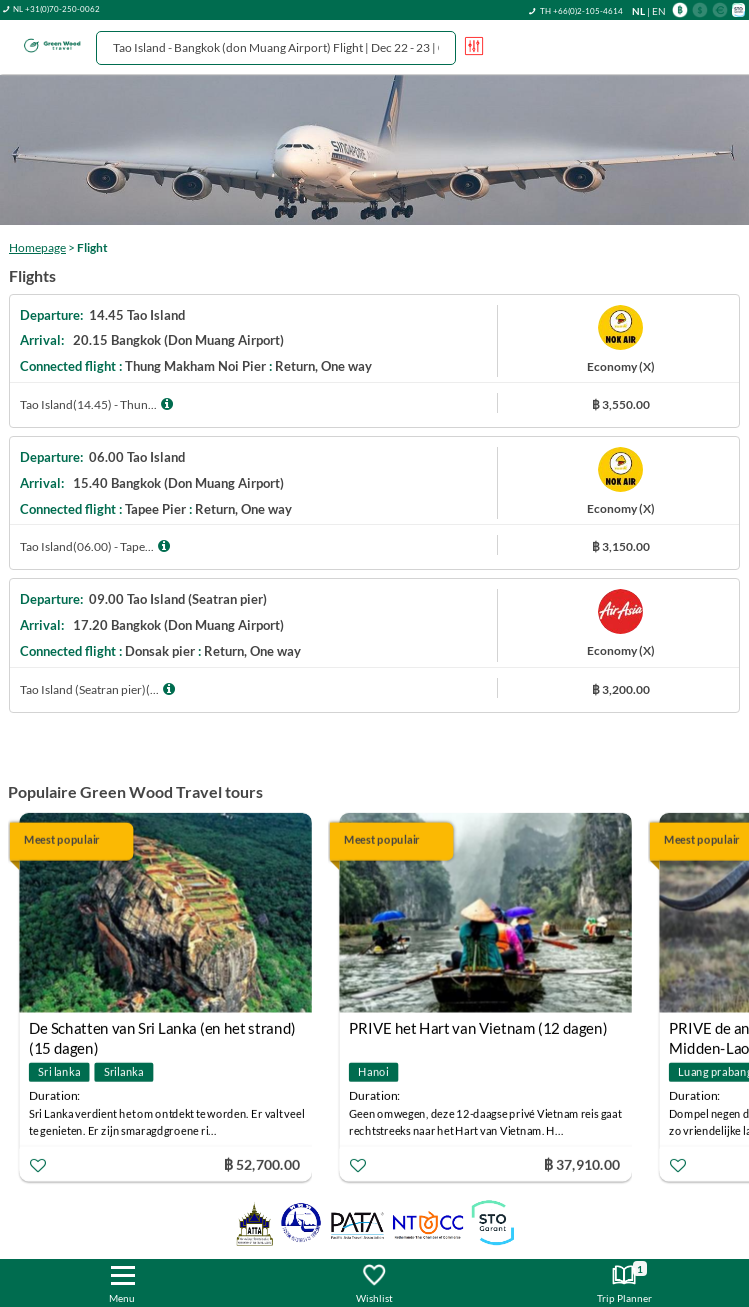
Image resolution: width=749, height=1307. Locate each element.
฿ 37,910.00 (582, 1163)
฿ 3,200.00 (621, 689)
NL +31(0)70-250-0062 (56, 9)
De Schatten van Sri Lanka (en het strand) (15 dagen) (162, 1030)
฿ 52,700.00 (262, 1163)
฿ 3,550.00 (621, 404)
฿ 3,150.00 (621, 546)
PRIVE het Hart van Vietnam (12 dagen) (478, 1028)
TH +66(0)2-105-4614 (581, 11)
